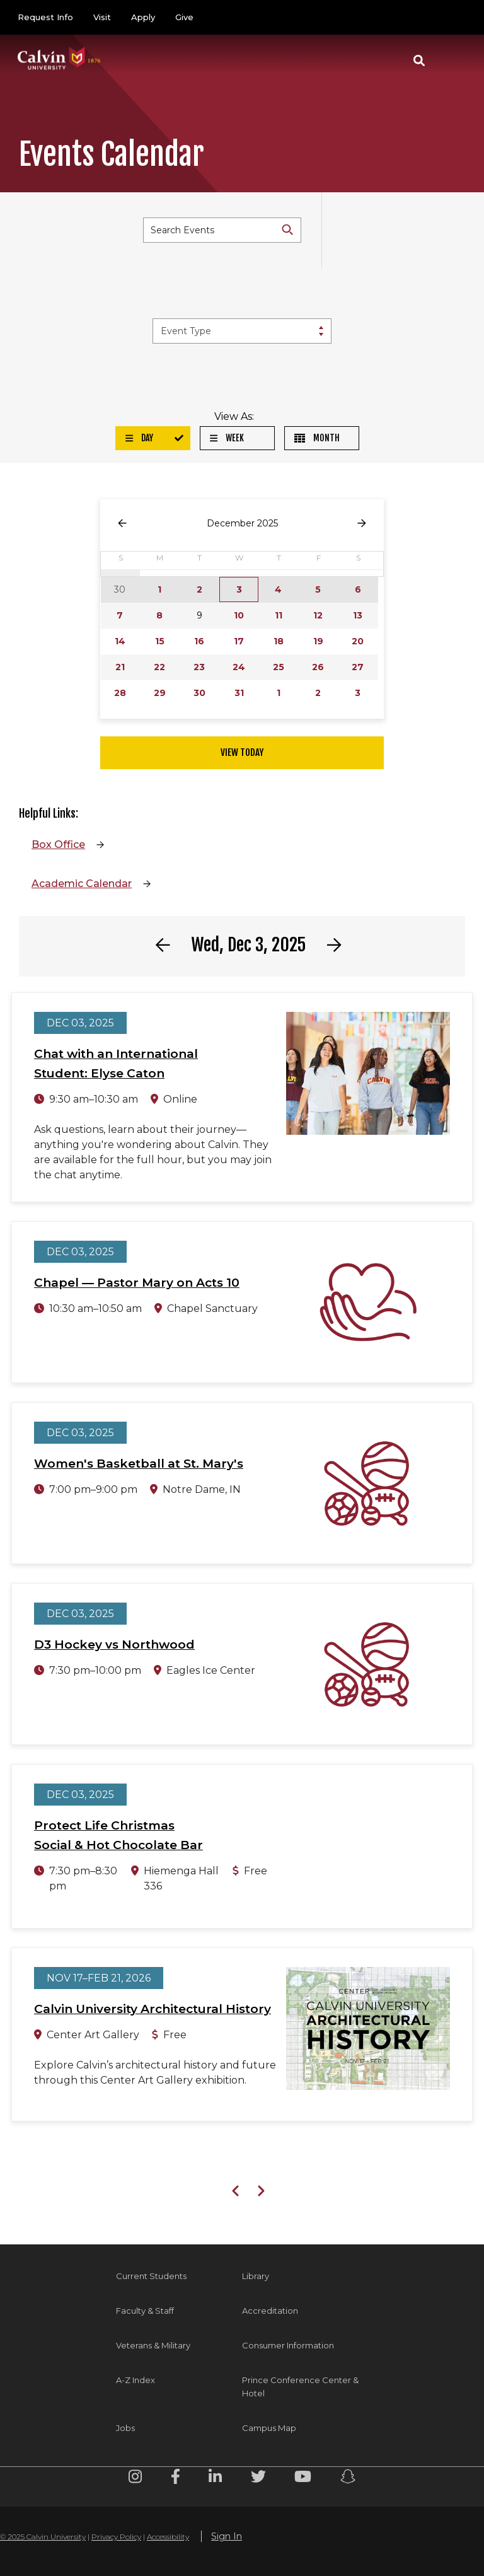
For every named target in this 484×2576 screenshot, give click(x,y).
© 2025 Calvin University (43, 2536)
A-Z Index (135, 2380)
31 (239, 693)
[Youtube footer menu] (302, 2479)
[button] (419, 60)
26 (318, 667)
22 (159, 667)
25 (278, 667)
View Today (242, 752)
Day (139, 437)
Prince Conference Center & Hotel (300, 2386)
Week (227, 437)
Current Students (151, 2276)
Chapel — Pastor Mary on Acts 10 (136, 1282)
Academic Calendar (82, 884)
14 (120, 641)
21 (120, 667)
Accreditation (270, 2311)
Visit (102, 17)
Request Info (45, 17)
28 (120, 693)
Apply (143, 17)
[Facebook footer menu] (175, 2479)
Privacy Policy (116, 2536)
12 (318, 615)
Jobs (125, 2428)
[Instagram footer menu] (135, 2479)
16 (199, 641)
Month (317, 437)
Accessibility (168, 2536)
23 (199, 667)
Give (184, 17)
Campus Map (269, 2428)
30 (199, 693)
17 (239, 641)
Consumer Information (288, 2345)
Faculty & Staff (145, 2311)
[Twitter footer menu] (258, 2479)
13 (357, 615)
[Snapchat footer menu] (347, 2479)
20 (358, 641)
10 (239, 615)
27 (358, 667)
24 (239, 667)
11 (278, 615)
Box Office (58, 844)
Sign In (226, 2536)
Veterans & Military (153, 2345)
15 (159, 641)
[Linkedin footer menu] (215, 2479)
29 (160, 693)
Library (255, 2276)
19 (318, 641)
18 (279, 641)
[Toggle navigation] (452, 60)
